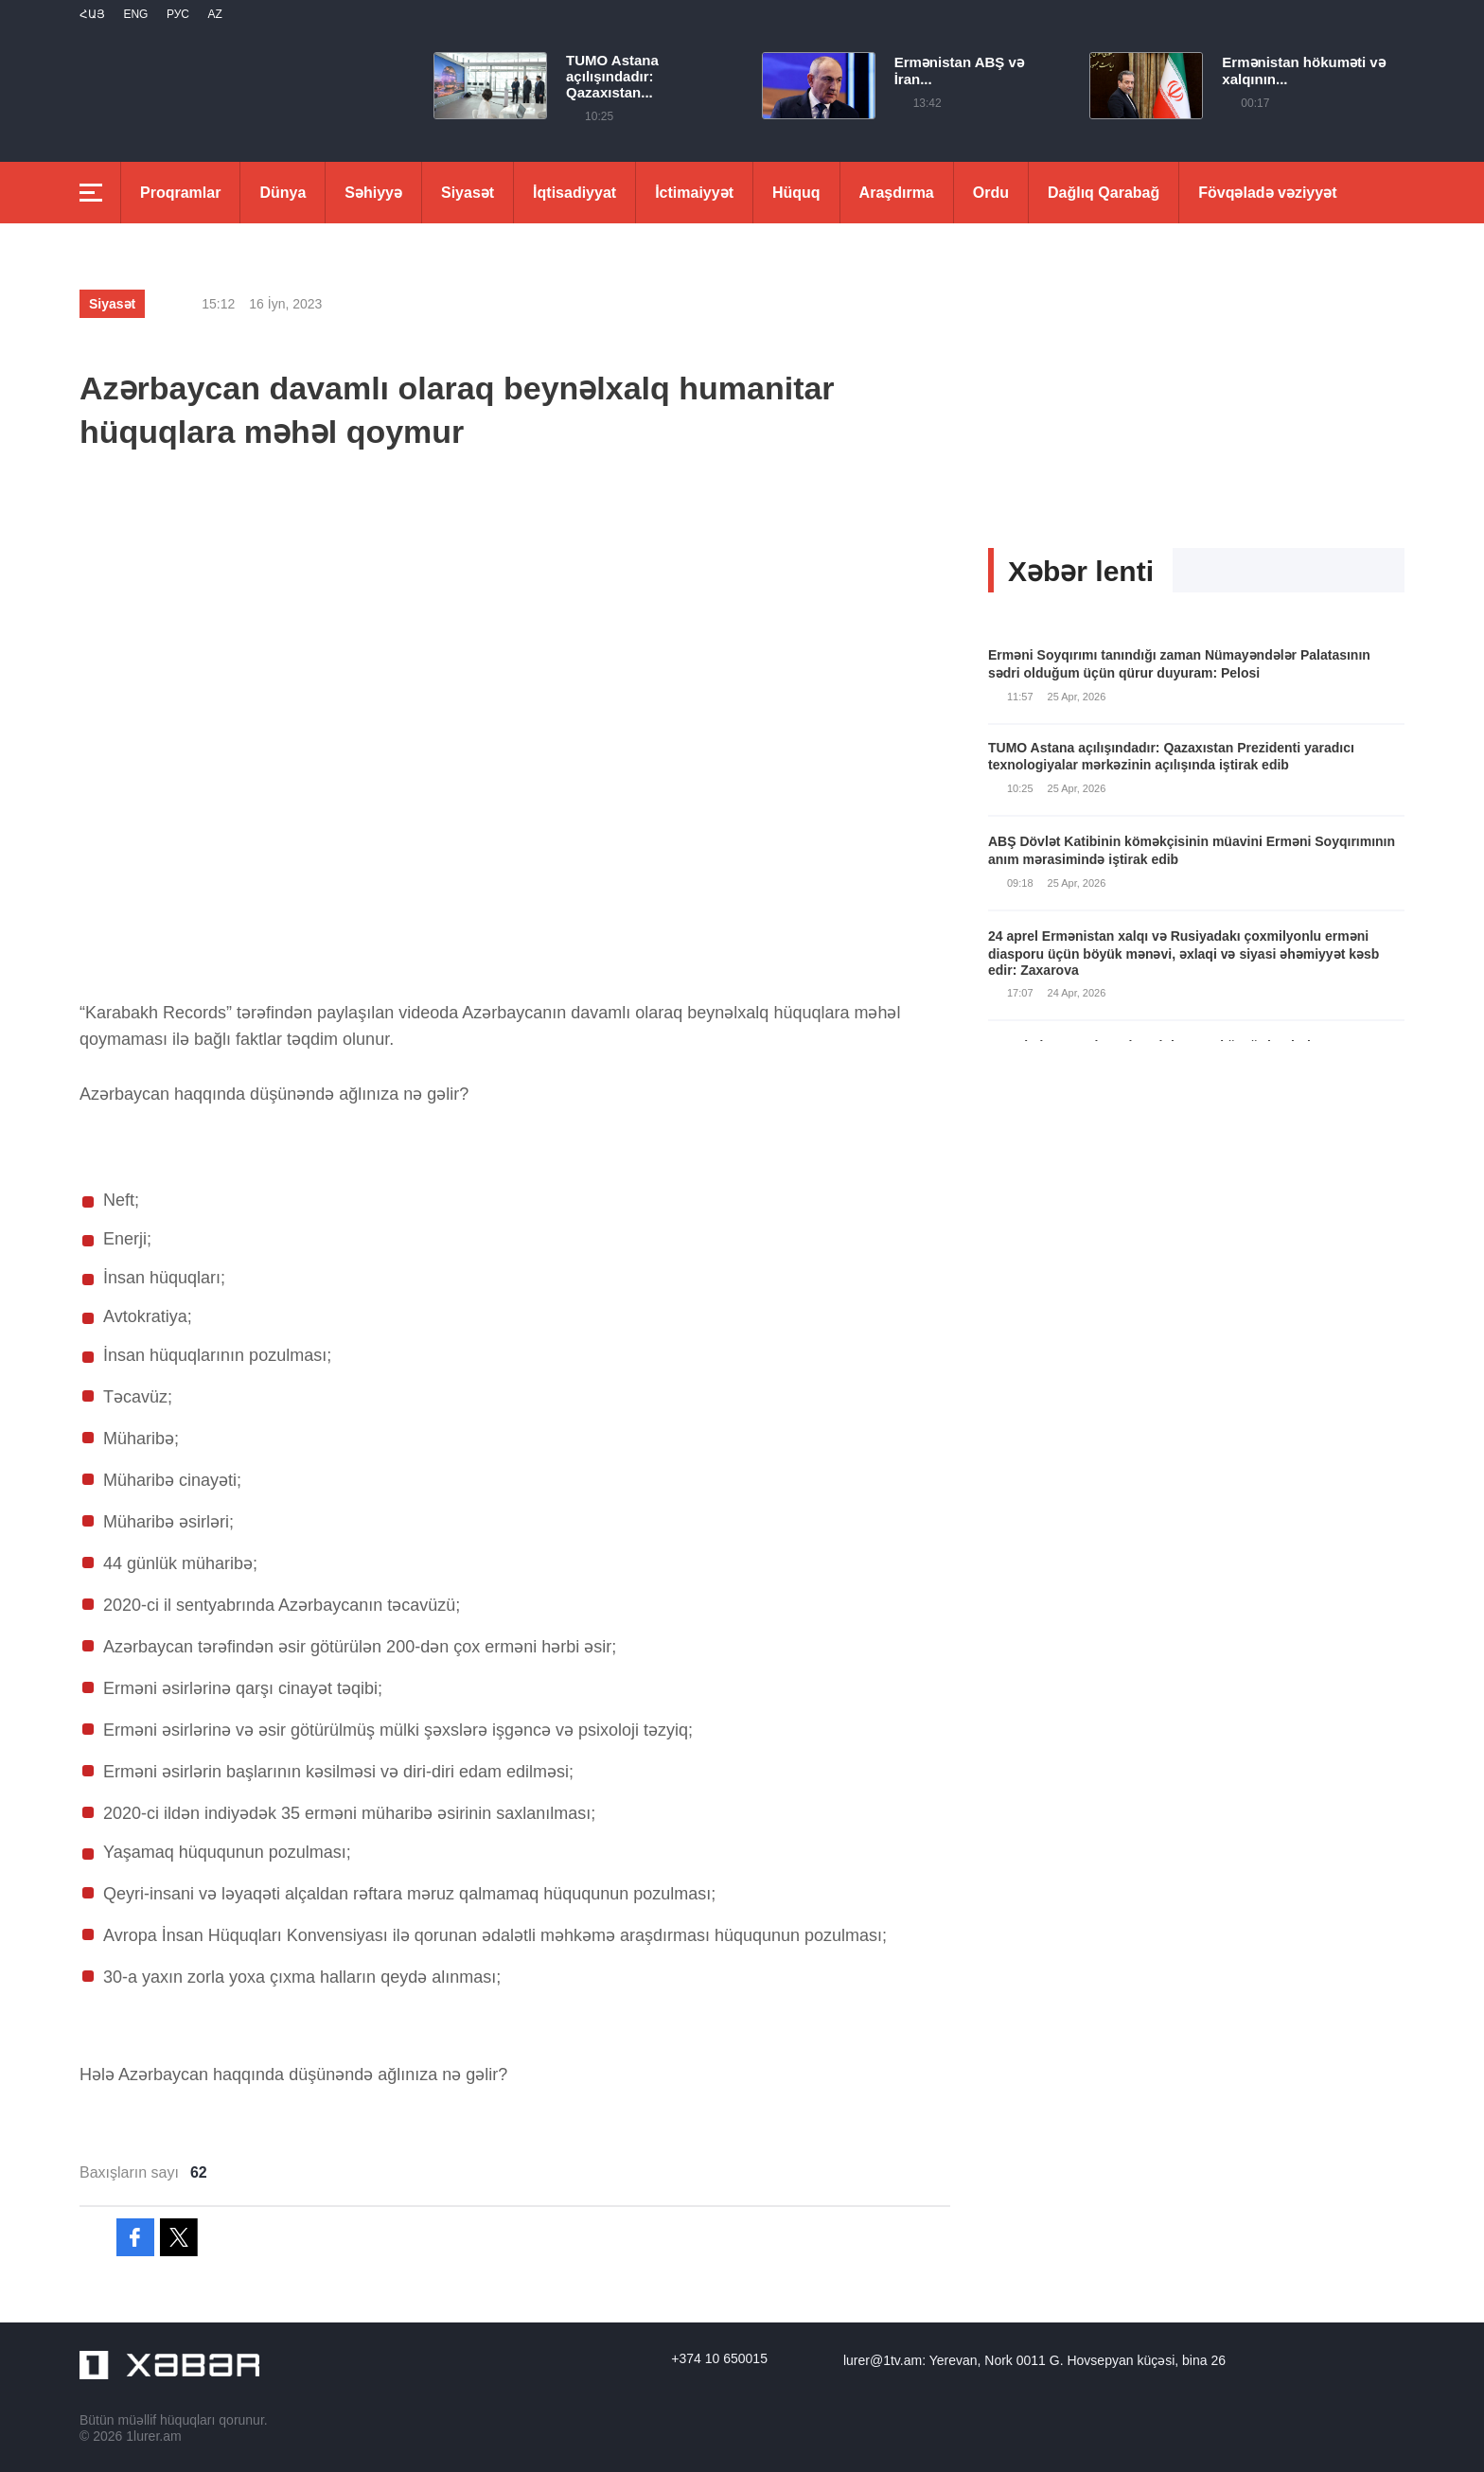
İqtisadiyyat (574, 193)
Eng (135, 14)
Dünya (282, 193)
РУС (178, 14)
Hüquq (796, 193)
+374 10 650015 (719, 2358)
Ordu (991, 193)
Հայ (92, 14)
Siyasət (467, 193)
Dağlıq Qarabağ (1103, 193)
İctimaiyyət (694, 193)
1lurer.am (153, 2436)
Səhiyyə (373, 193)
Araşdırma (896, 193)
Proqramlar (180, 193)
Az (214, 14)
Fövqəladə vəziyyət (1267, 193)
